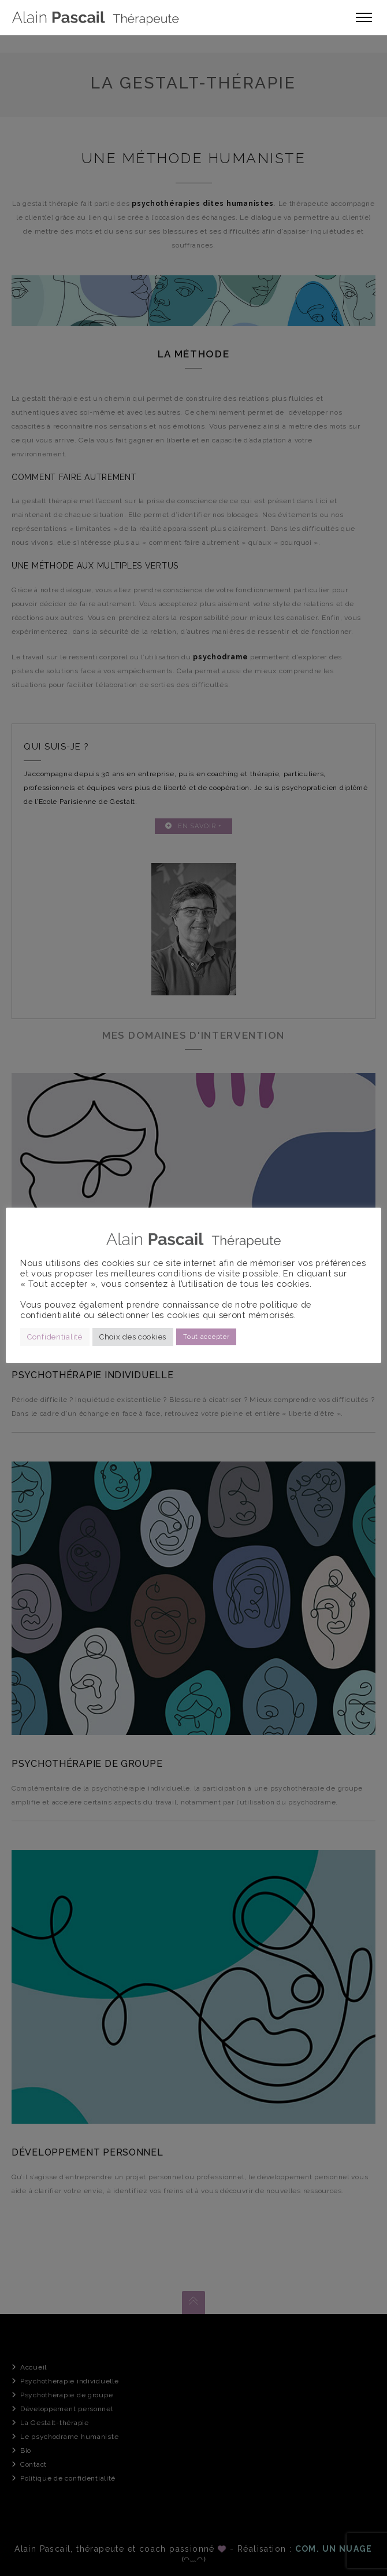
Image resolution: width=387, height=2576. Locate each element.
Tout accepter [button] (206, 1337)
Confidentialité (55, 1337)
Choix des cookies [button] (132, 1337)
